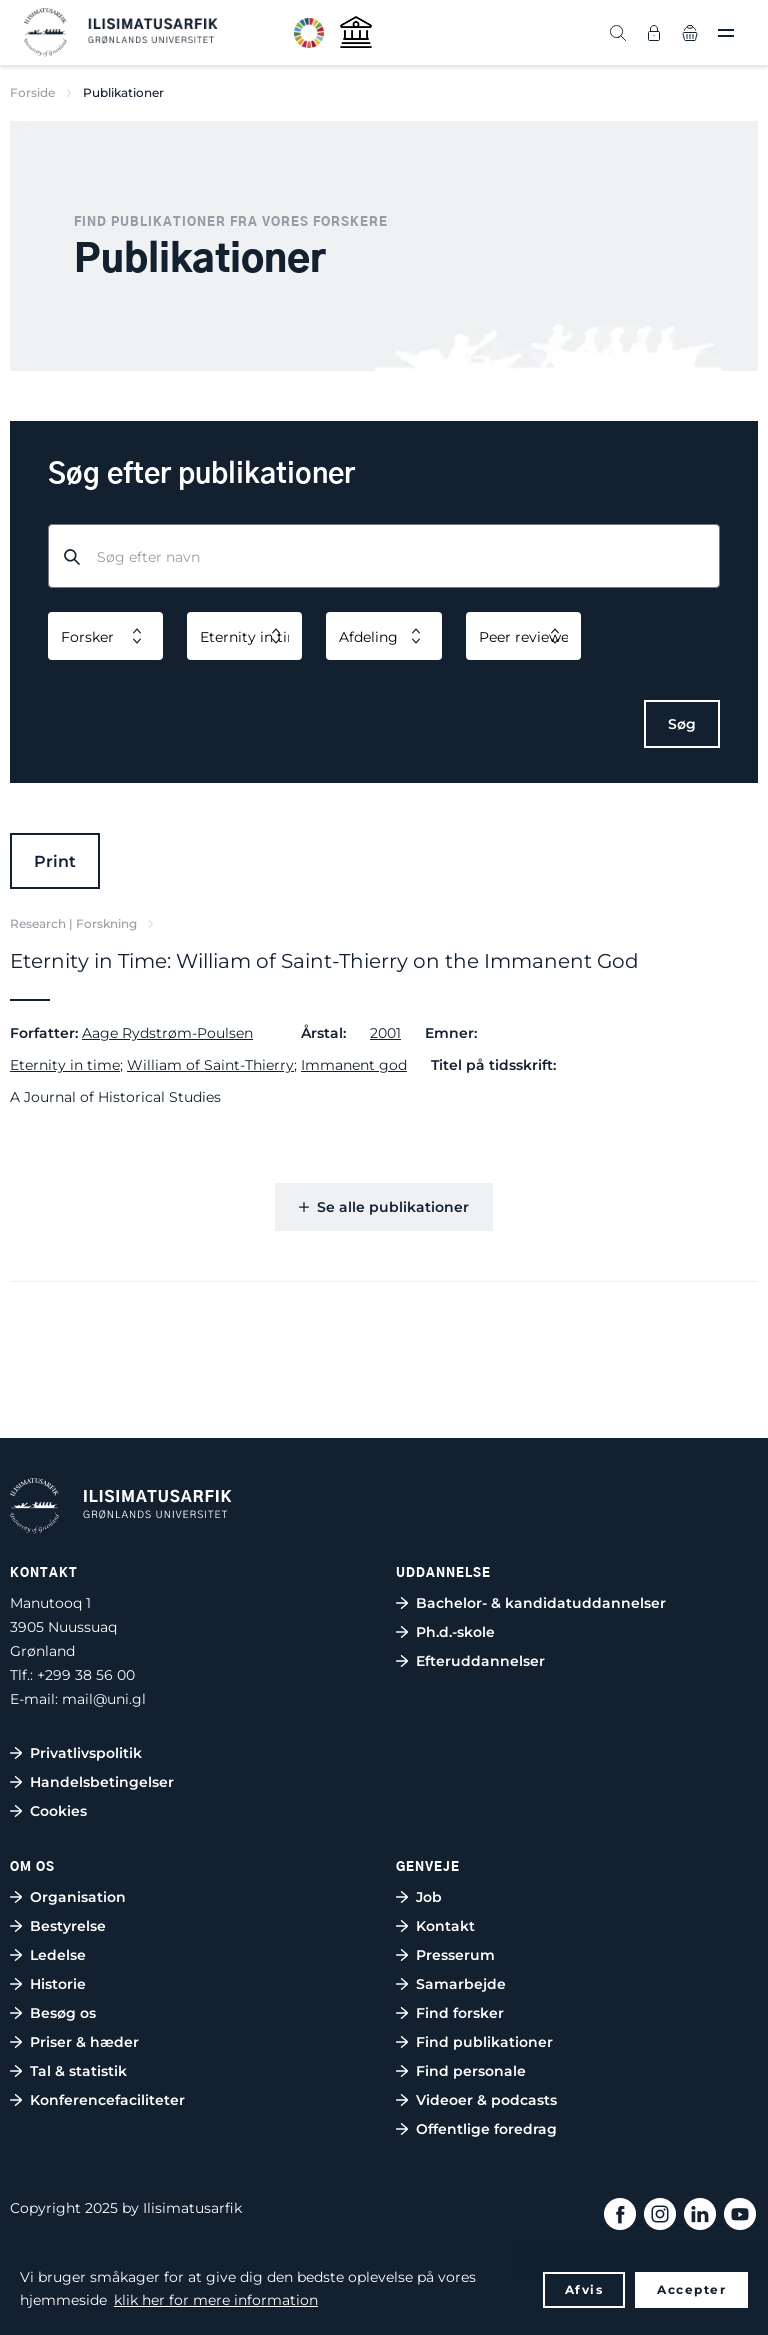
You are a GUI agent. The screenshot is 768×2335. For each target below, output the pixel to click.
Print (55, 861)
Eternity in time (65, 1065)
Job (429, 1897)
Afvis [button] (584, 2289)
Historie (58, 1984)
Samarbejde (461, 1984)
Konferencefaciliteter (107, 2100)
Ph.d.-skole (455, 1632)
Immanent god (354, 1065)
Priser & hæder (84, 2042)
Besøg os (63, 2013)
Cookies (58, 1811)
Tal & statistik (78, 2071)
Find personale (471, 2071)
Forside (32, 92)
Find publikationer (484, 2042)
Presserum (455, 1955)
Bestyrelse (68, 1926)
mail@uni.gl (104, 1699)
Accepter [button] (691, 2289)
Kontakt (445, 1926)
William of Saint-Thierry (210, 1065)
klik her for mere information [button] (216, 2300)
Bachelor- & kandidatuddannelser (541, 1603)
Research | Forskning (73, 923)
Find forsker (460, 2013)
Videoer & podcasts (486, 2100)
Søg (682, 724)
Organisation (78, 1897)
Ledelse (58, 1955)
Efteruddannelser (480, 1661)
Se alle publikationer (384, 1207)
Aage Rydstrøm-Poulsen (167, 1033)
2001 (385, 1033)
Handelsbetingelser (102, 1782)
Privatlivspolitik (86, 1753)
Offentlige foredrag (486, 2129)
